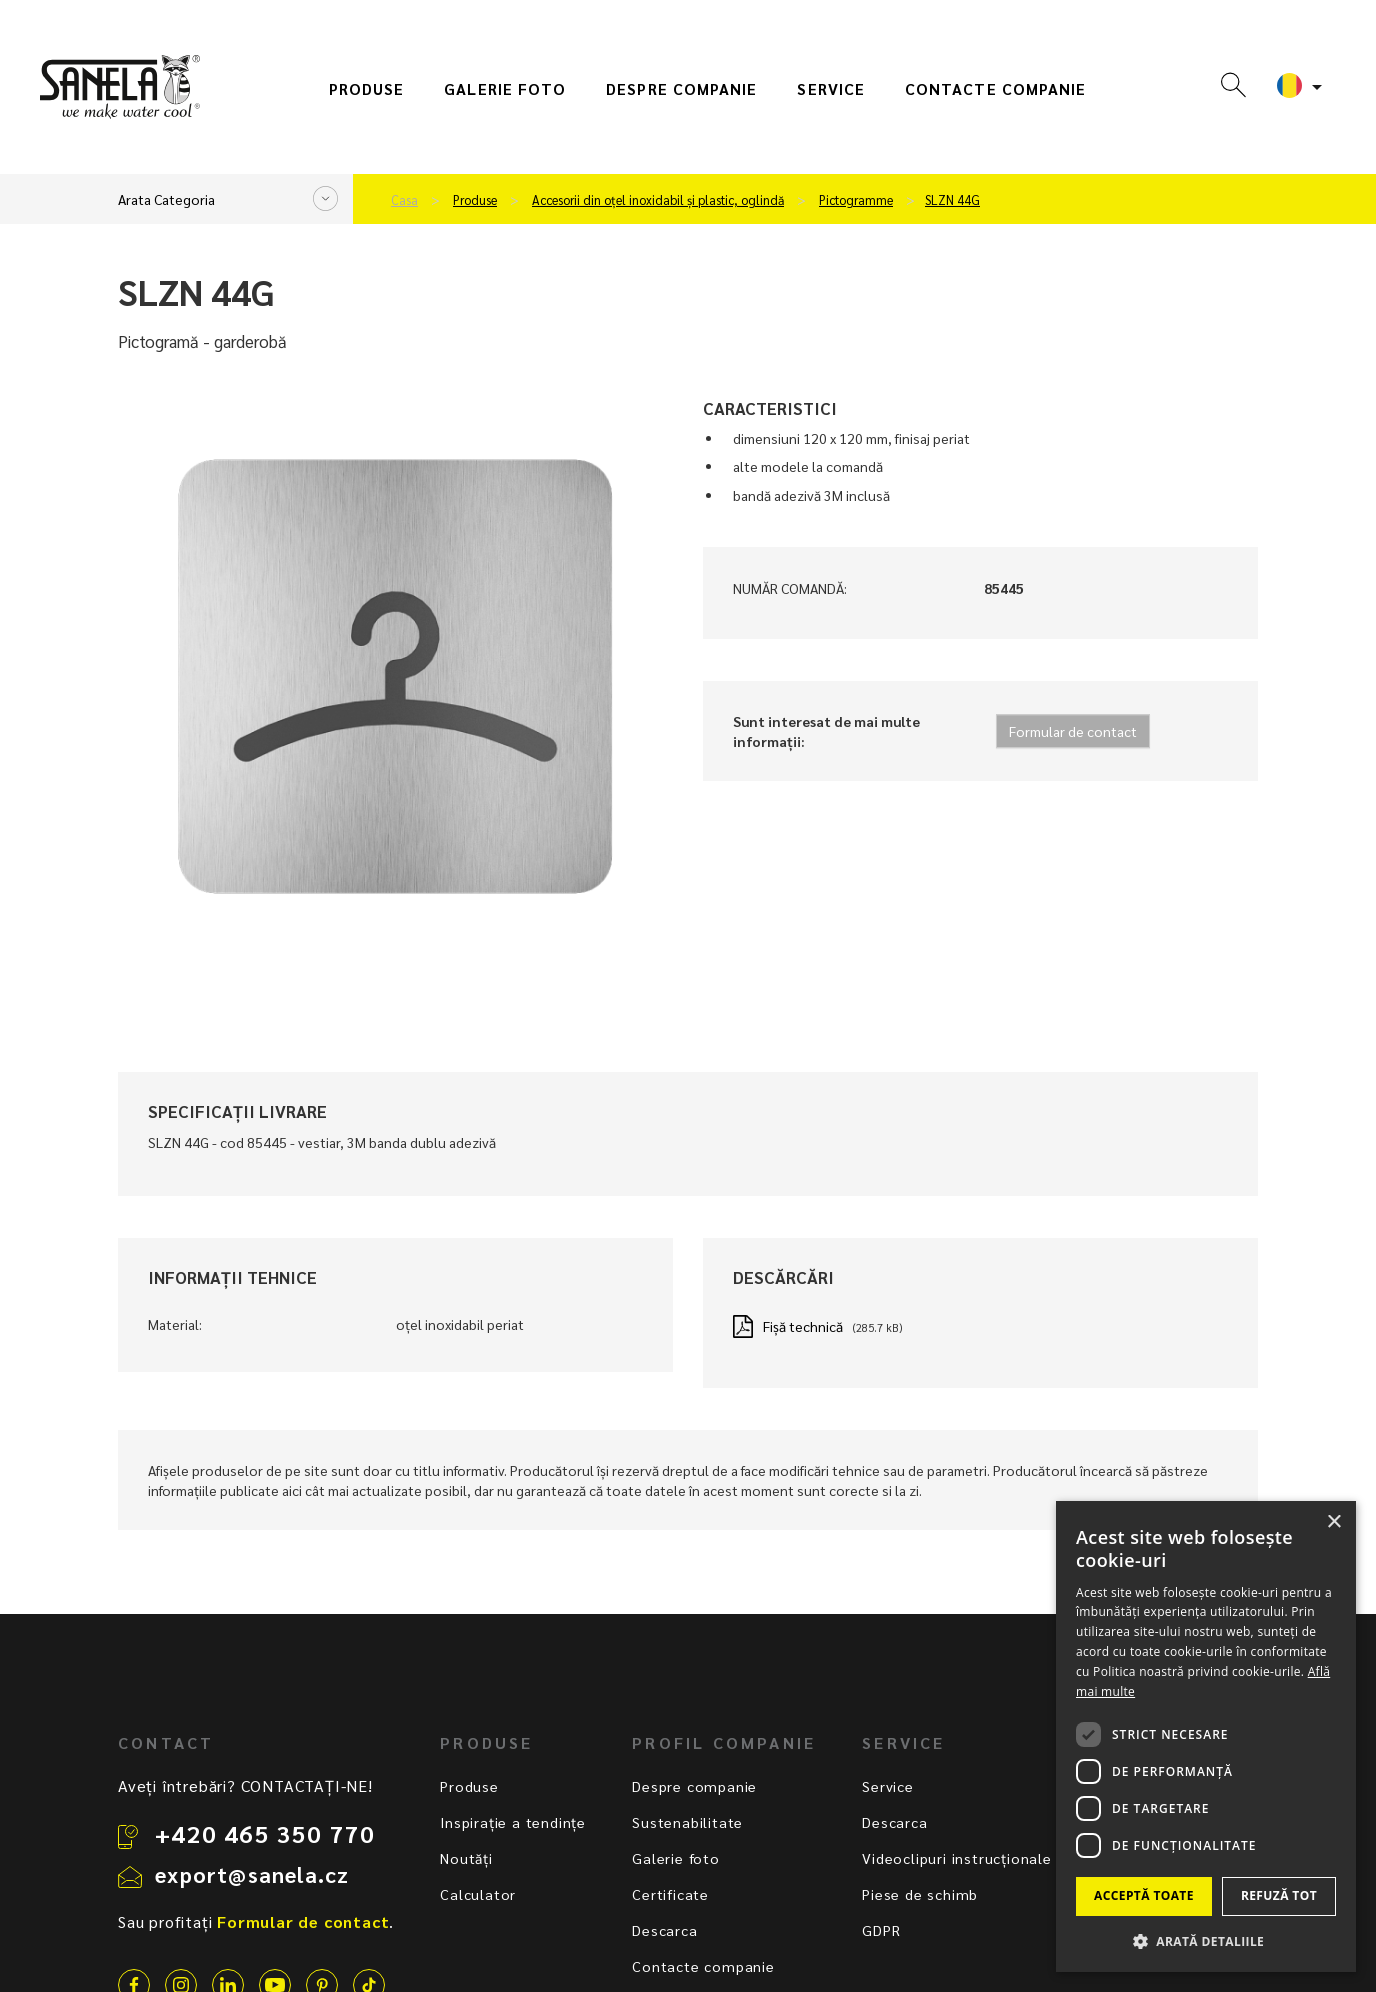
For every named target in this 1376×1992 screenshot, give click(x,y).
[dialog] (1206, 1736)
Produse (367, 89)
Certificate (670, 1894)
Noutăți (466, 1858)
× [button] (1333, 1522)
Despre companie (681, 89)
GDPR (881, 1930)
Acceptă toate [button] (1144, 1895)
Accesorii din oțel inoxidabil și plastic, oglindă (658, 200)
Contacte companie (995, 89)
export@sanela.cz (252, 1874)
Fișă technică (803, 1326)
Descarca (664, 1930)
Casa (404, 200)
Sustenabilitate (687, 1822)
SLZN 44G (952, 200)
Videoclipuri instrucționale (957, 1858)
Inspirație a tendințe (513, 1822)
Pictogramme (856, 200)
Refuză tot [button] (1279, 1895)
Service (831, 89)
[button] (1206, 1940)
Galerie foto (505, 89)
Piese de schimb (920, 1894)
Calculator (478, 1894)
